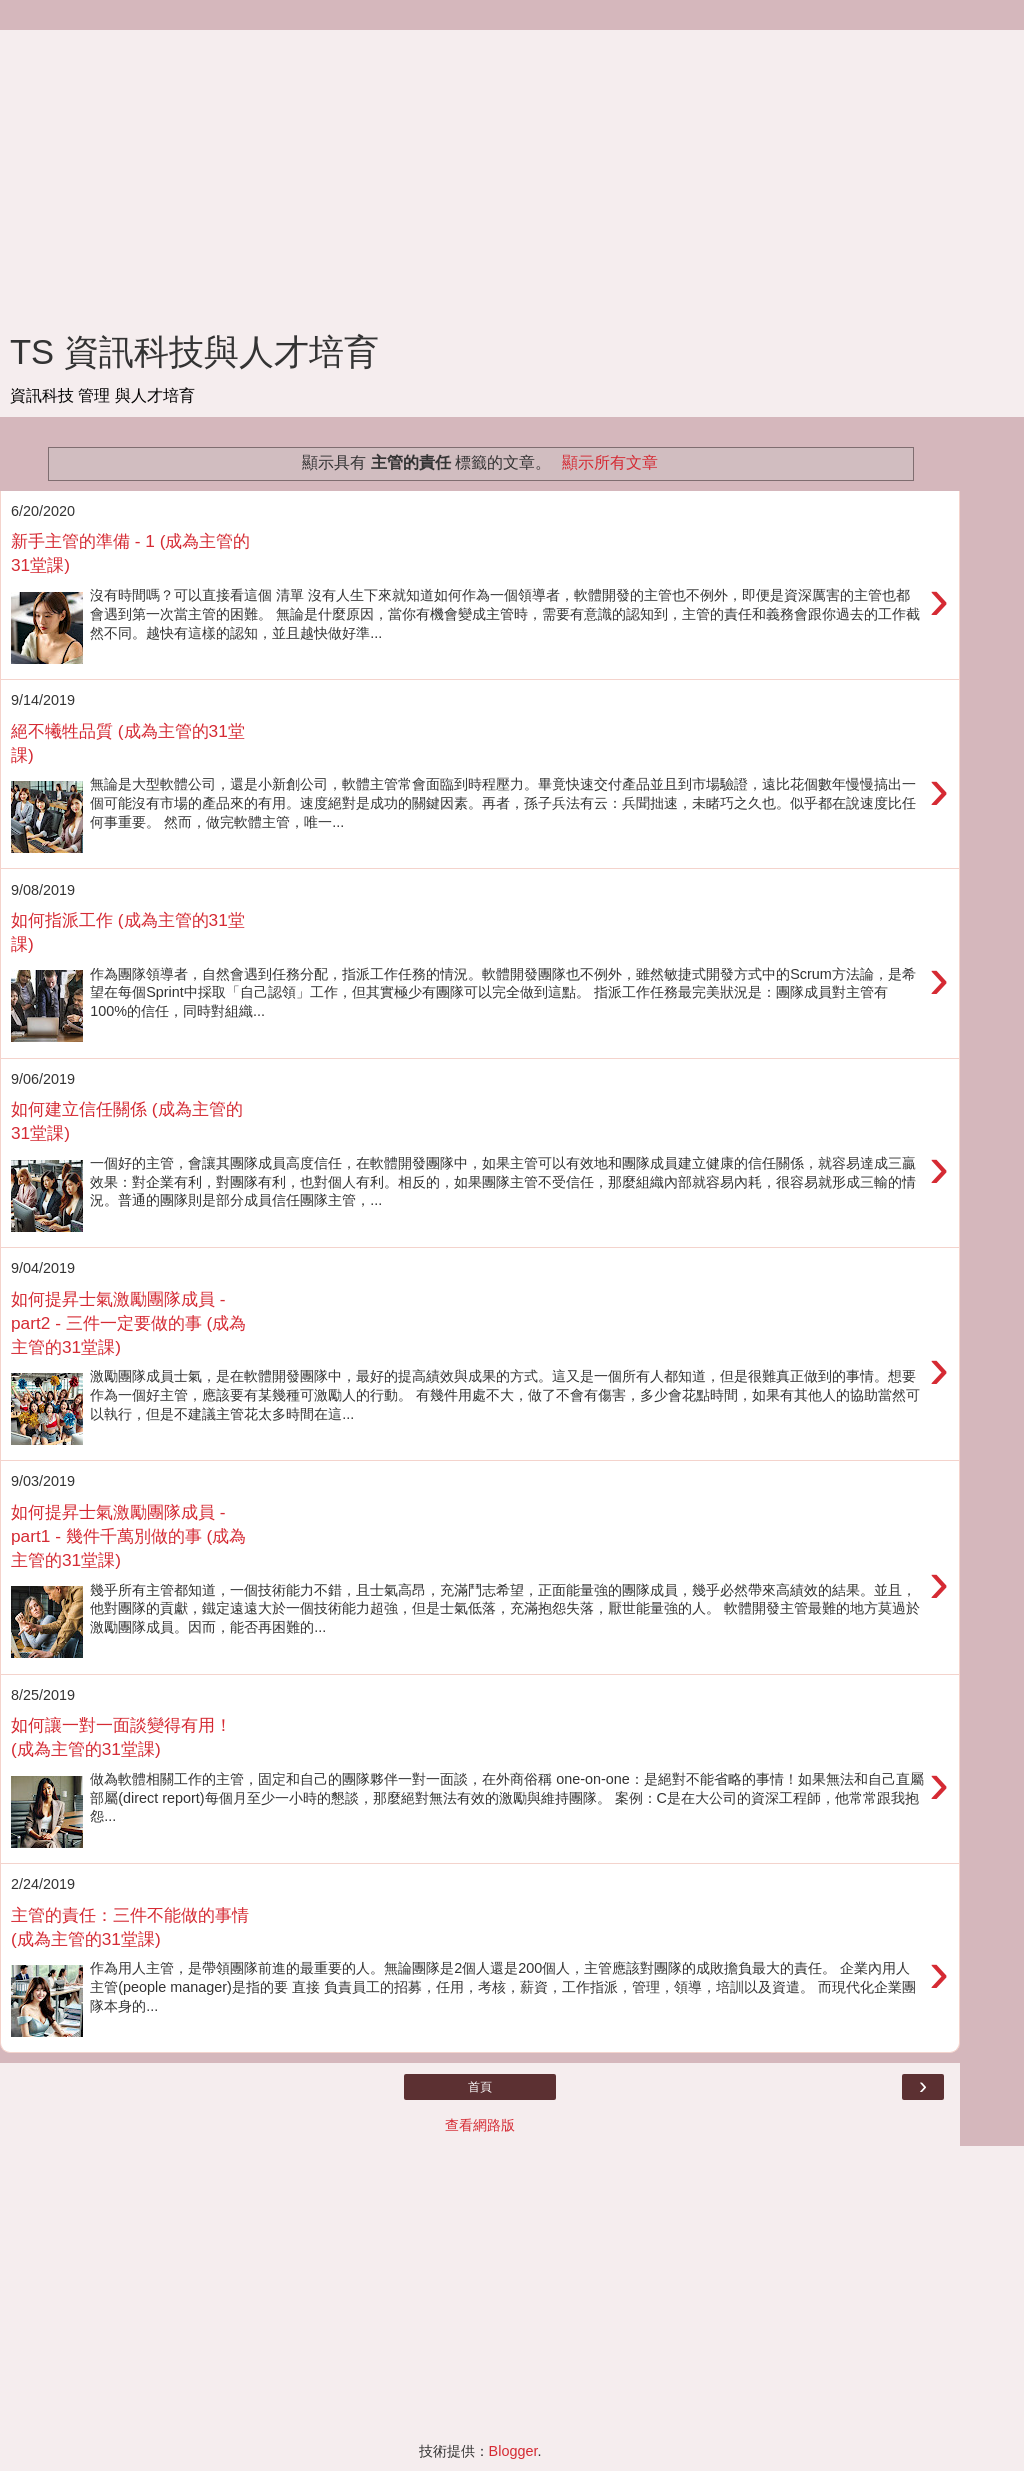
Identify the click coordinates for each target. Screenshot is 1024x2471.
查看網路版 (480, 2125)
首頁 (480, 2087)
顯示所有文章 (610, 462)
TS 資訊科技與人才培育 (194, 352)
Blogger (513, 2451)
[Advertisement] (480, 170)
